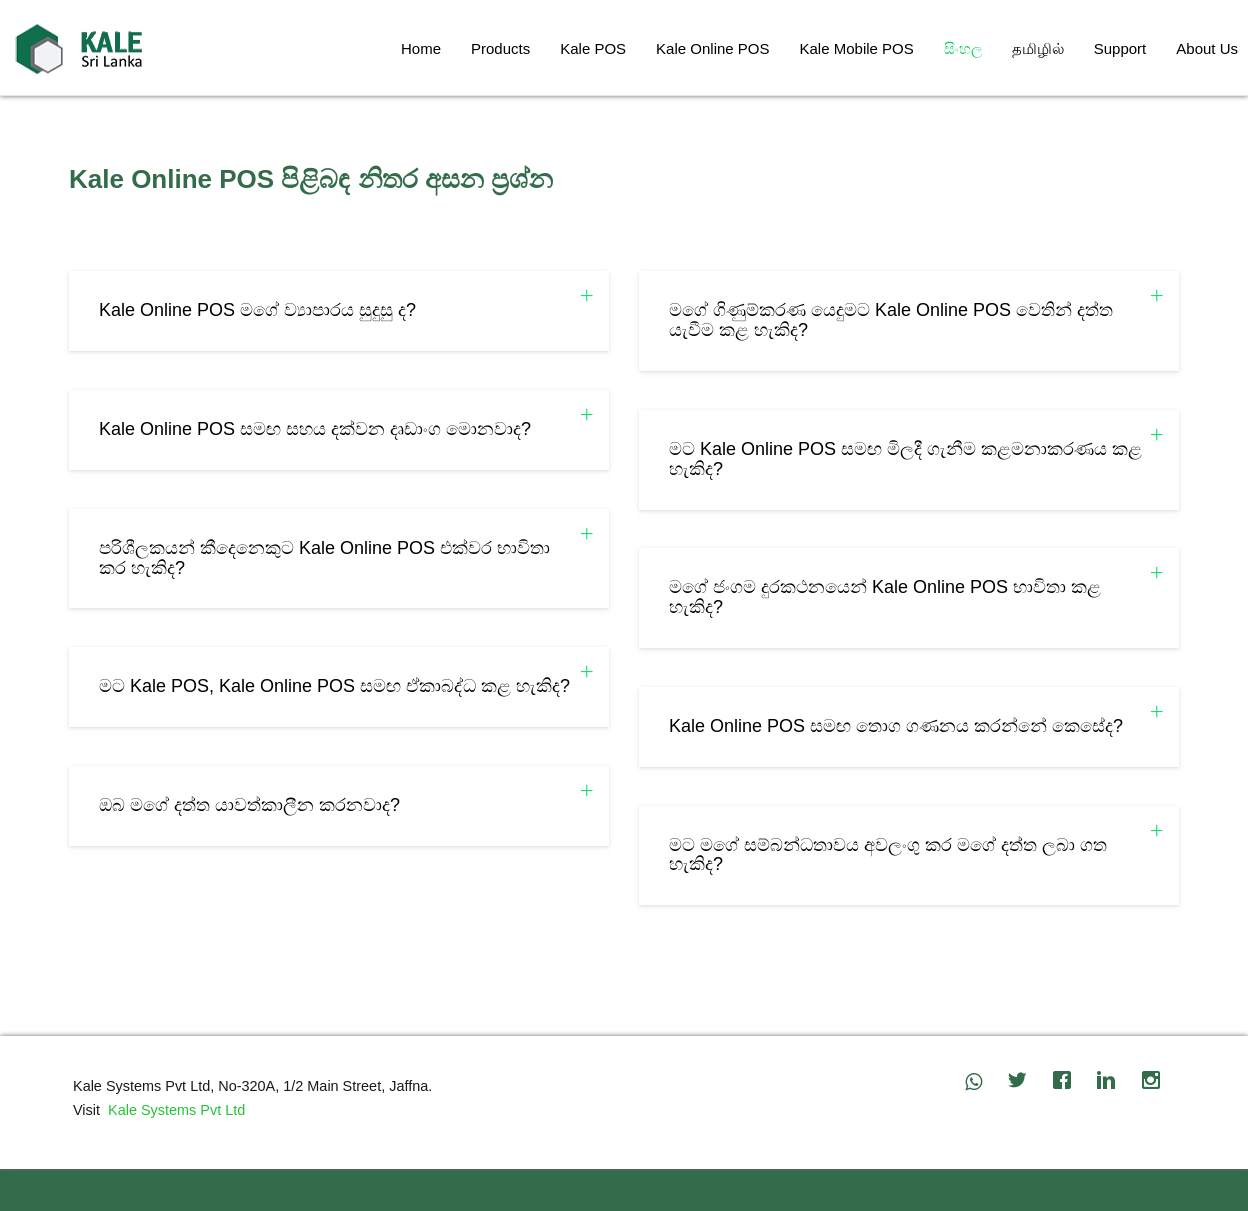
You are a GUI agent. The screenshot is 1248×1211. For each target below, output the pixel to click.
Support (1120, 48)
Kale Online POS (712, 48)
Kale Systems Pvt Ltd (172, 1110)
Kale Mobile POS (857, 48)
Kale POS (593, 48)
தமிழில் (1038, 48)
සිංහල (963, 48)
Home (421, 48)
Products (500, 48)
